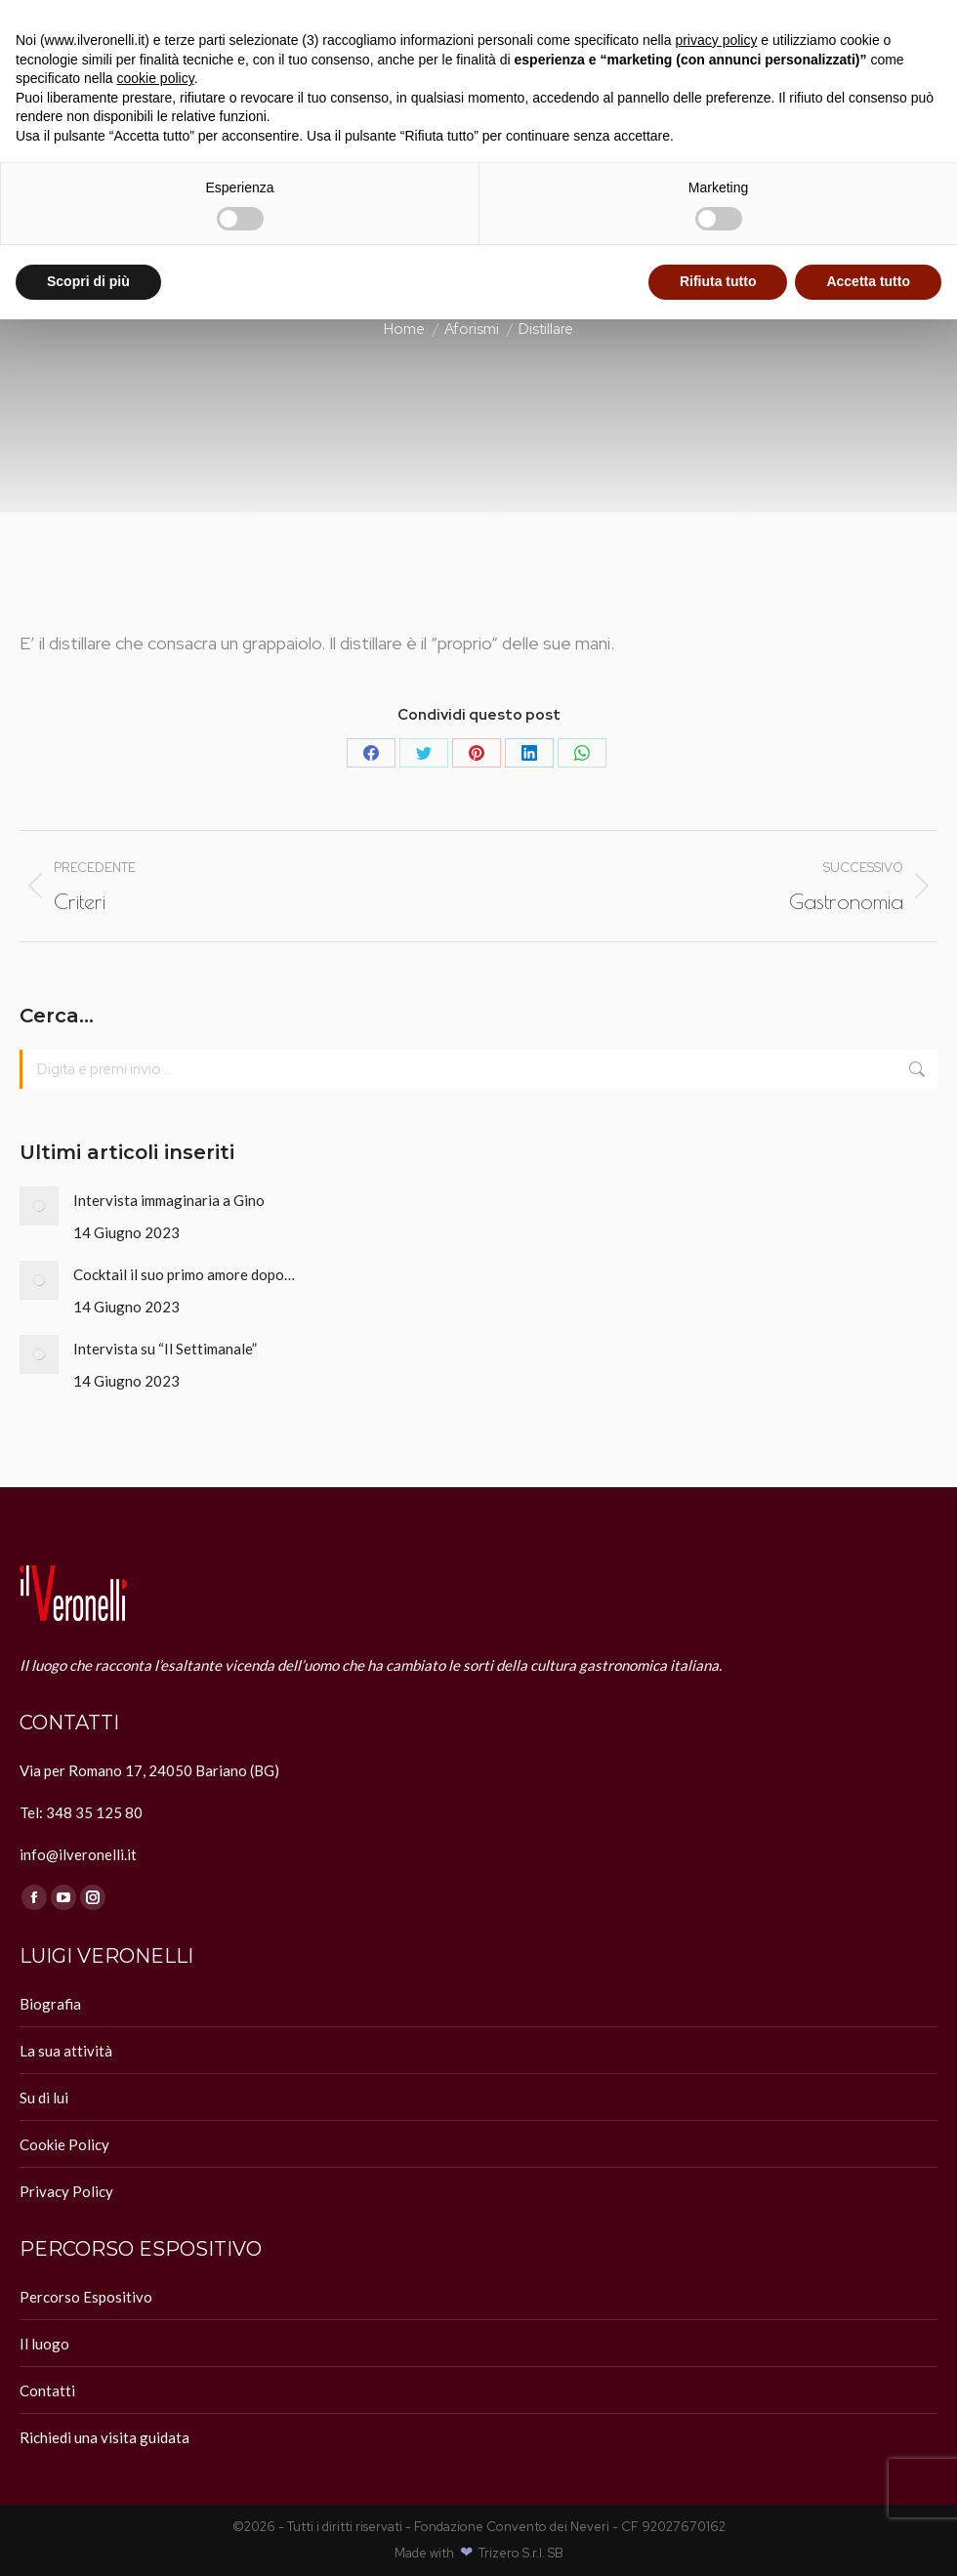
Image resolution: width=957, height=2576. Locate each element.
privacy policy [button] (716, 40)
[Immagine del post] (39, 1206)
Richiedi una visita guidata (104, 2437)
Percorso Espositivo (86, 2297)
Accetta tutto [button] (868, 281)
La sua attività (66, 2050)
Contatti (47, 2390)
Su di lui (44, 2097)
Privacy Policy (66, 2191)
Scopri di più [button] (88, 281)
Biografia (50, 2004)
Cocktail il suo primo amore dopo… (184, 1274)
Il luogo (44, 2343)
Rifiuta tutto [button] (718, 281)
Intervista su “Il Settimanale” (165, 1348)
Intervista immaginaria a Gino (169, 1200)
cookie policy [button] (155, 78)
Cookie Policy (64, 2144)
